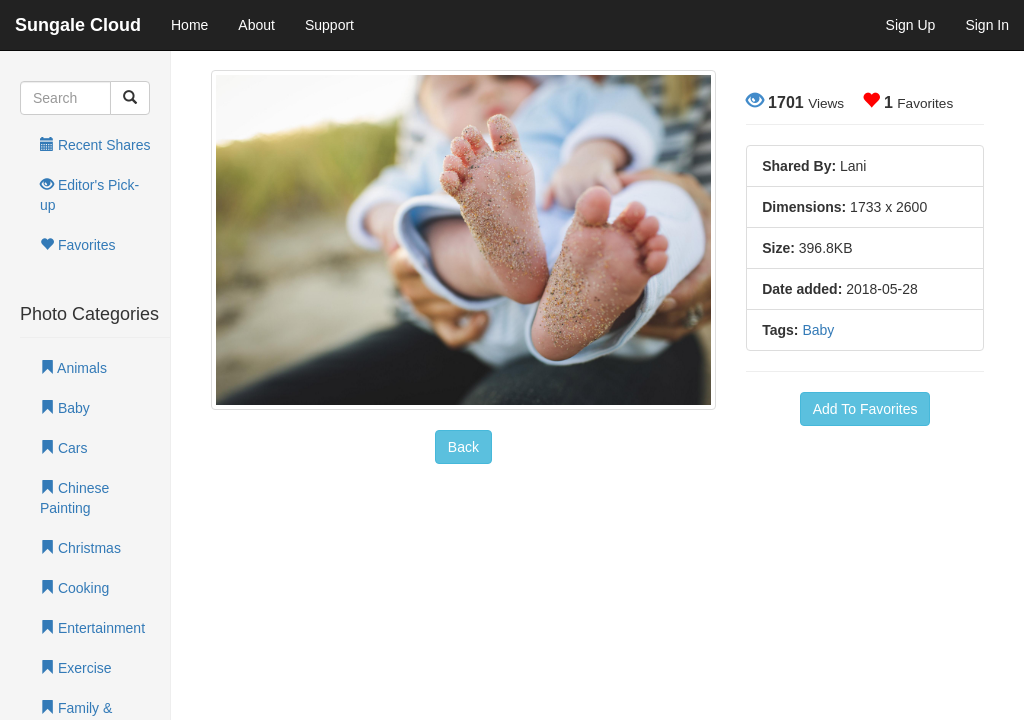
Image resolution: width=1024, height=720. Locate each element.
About (256, 25)
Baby (65, 408)
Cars (63, 448)
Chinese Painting (74, 498)
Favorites (77, 245)
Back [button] (463, 447)
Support (329, 25)
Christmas (80, 548)
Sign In (987, 25)
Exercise (76, 668)
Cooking (74, 588)
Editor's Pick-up (89, 195)
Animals (73, 368)
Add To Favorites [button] (865, 409)
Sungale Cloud (78, 25)
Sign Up (911, 25)
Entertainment (92, 628)
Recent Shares (95, 145)
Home (189, 25)
